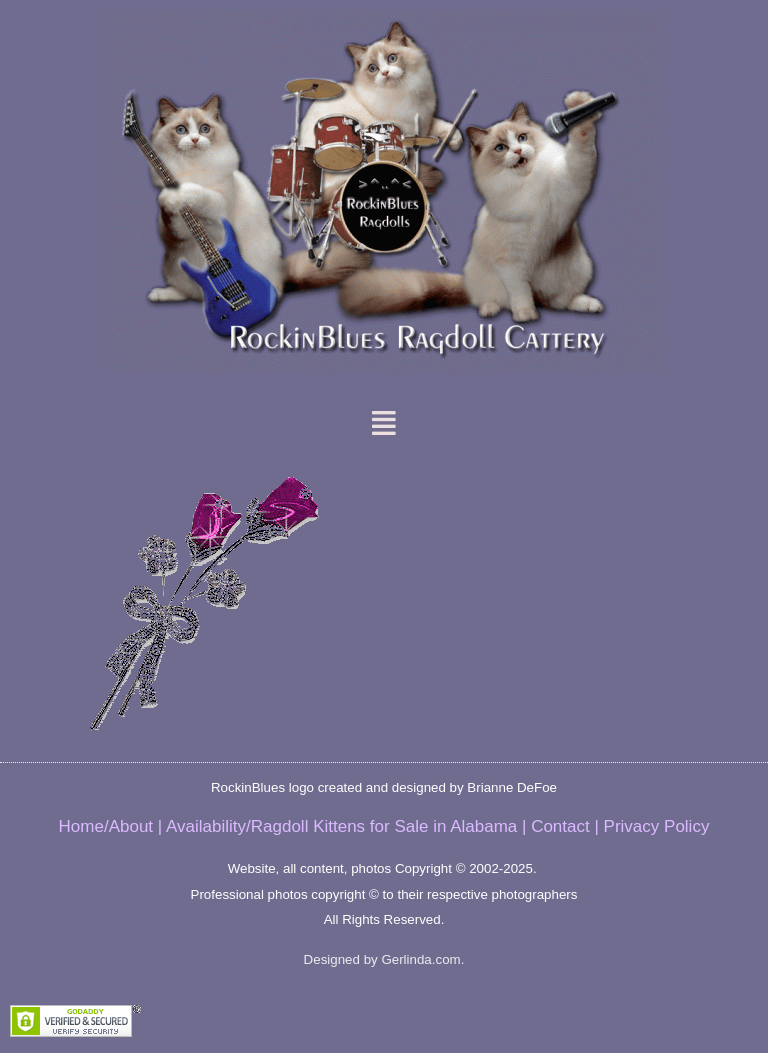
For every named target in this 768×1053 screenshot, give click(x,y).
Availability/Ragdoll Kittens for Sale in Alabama (341, 826)
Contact (560, 826)
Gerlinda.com (420, 959)
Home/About (106, 826)
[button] (384, 423)
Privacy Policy (657, 826)
